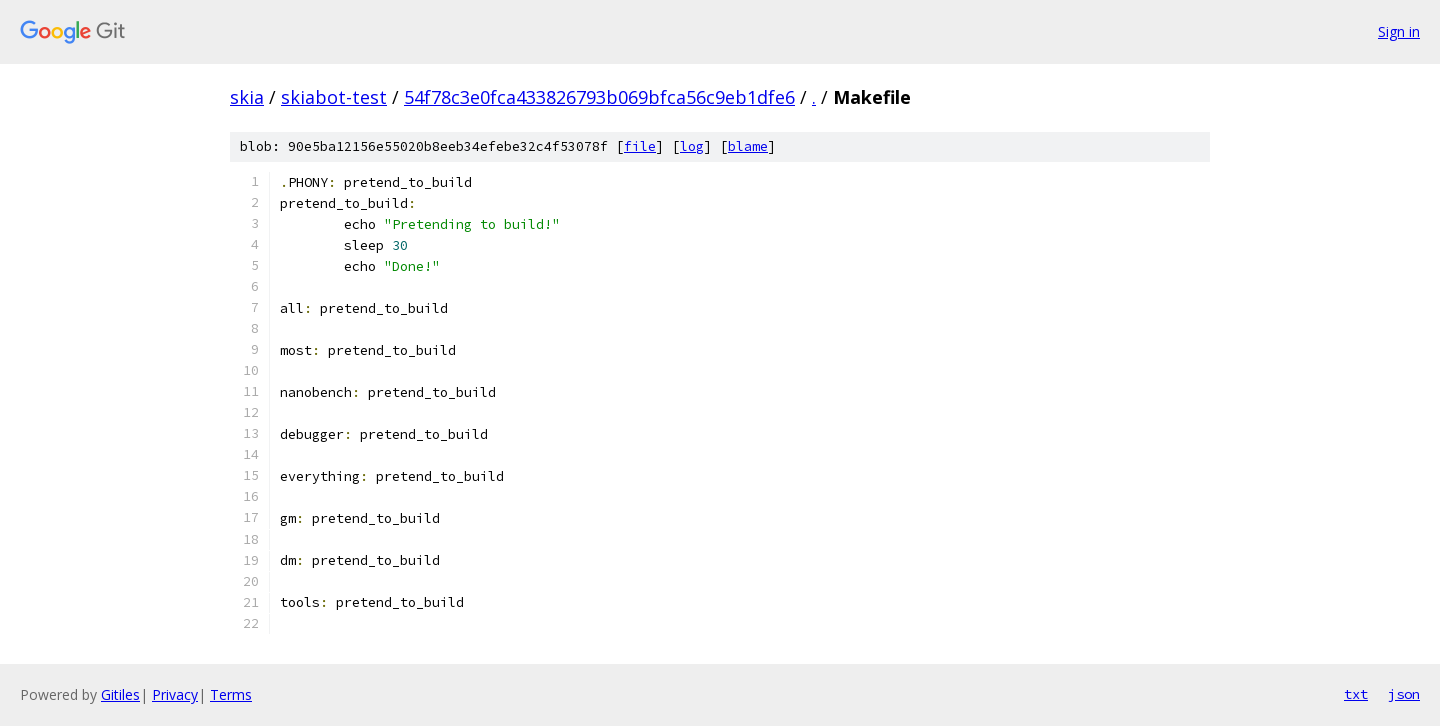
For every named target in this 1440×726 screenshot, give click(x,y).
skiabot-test (334, 97)
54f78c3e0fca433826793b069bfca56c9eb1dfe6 (599, 97)
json (1404, 694)
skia (247, 97)
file (640, 146)
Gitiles (120, 694)
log (692, 146)
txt (1356, 694)
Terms (231, 694)
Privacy (175, 694)
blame (748, 146)
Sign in (1399, 31)
